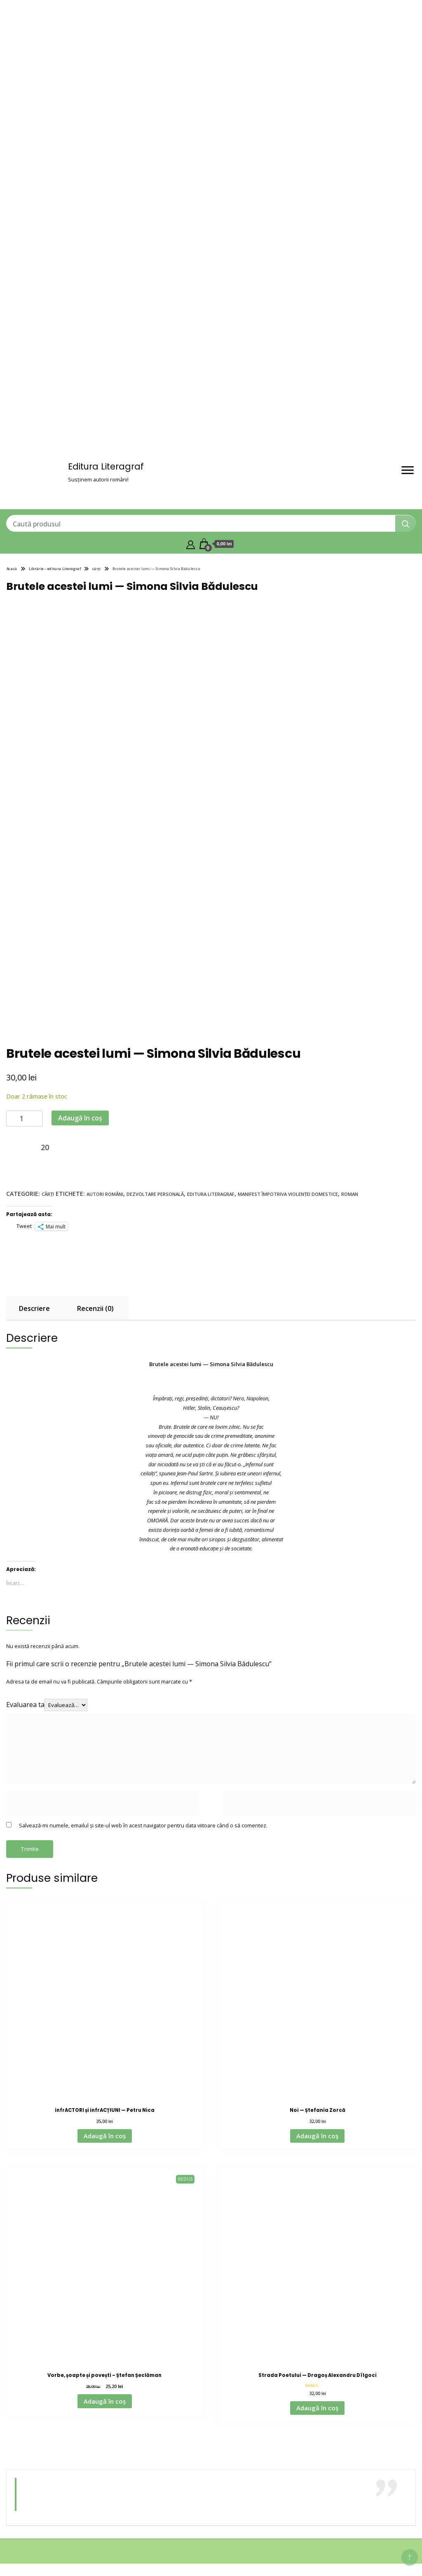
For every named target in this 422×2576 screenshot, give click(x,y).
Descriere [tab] (34, 1308)
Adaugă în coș (80, 1117)
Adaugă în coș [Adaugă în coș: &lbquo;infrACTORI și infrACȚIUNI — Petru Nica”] (105, 2136)
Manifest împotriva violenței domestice (288, 1194)
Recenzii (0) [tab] (95, 1308)
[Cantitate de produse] (24, 1119)
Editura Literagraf (106, 466)
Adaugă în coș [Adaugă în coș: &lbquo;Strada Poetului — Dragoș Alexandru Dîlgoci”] (317, 2408)
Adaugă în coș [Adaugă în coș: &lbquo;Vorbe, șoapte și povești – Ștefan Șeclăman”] (105, 2401)
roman (349, 1194)
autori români (105, 1194)
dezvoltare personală (155, 1194)
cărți (48, 1194)
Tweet (24, 1226)
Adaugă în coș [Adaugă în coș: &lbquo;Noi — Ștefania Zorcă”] (317, 2136)
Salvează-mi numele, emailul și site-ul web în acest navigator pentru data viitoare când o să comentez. (143, 1825)
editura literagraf (210, 1194)
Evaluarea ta (25, 1704)
